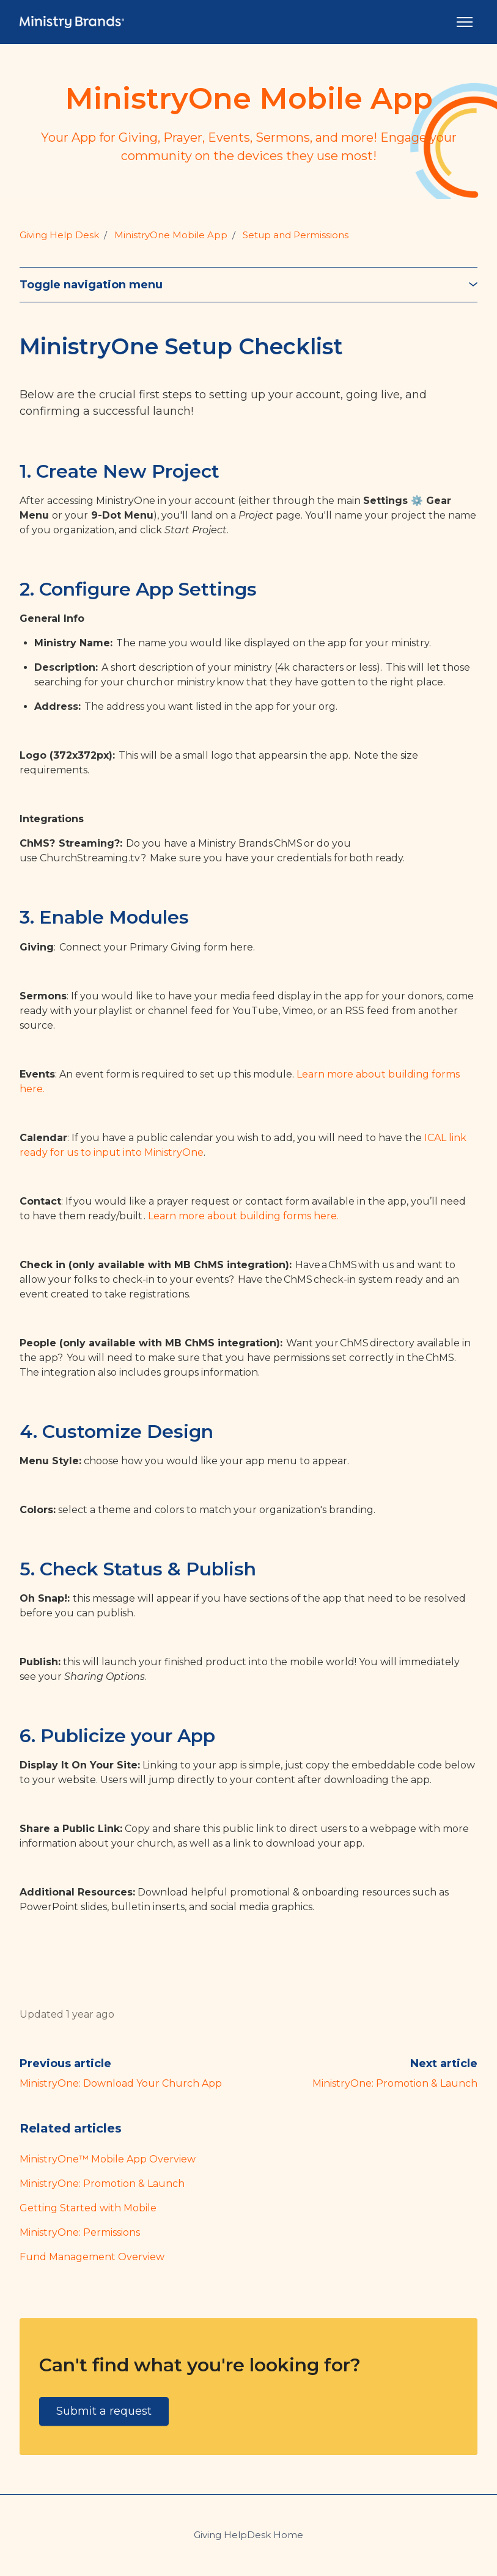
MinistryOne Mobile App (170, 235)
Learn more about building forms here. (243, 1216)
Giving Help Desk (59, 235)
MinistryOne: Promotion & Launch (394, 2083)
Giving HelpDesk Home (248, 2535)
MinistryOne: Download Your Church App (121, 2083)
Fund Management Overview (92, 2257)
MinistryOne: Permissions (80, 2232)
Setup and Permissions (295, 235)
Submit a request (104, 2411)
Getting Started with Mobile (88, 2208)
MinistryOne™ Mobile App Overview (108, 2159)
